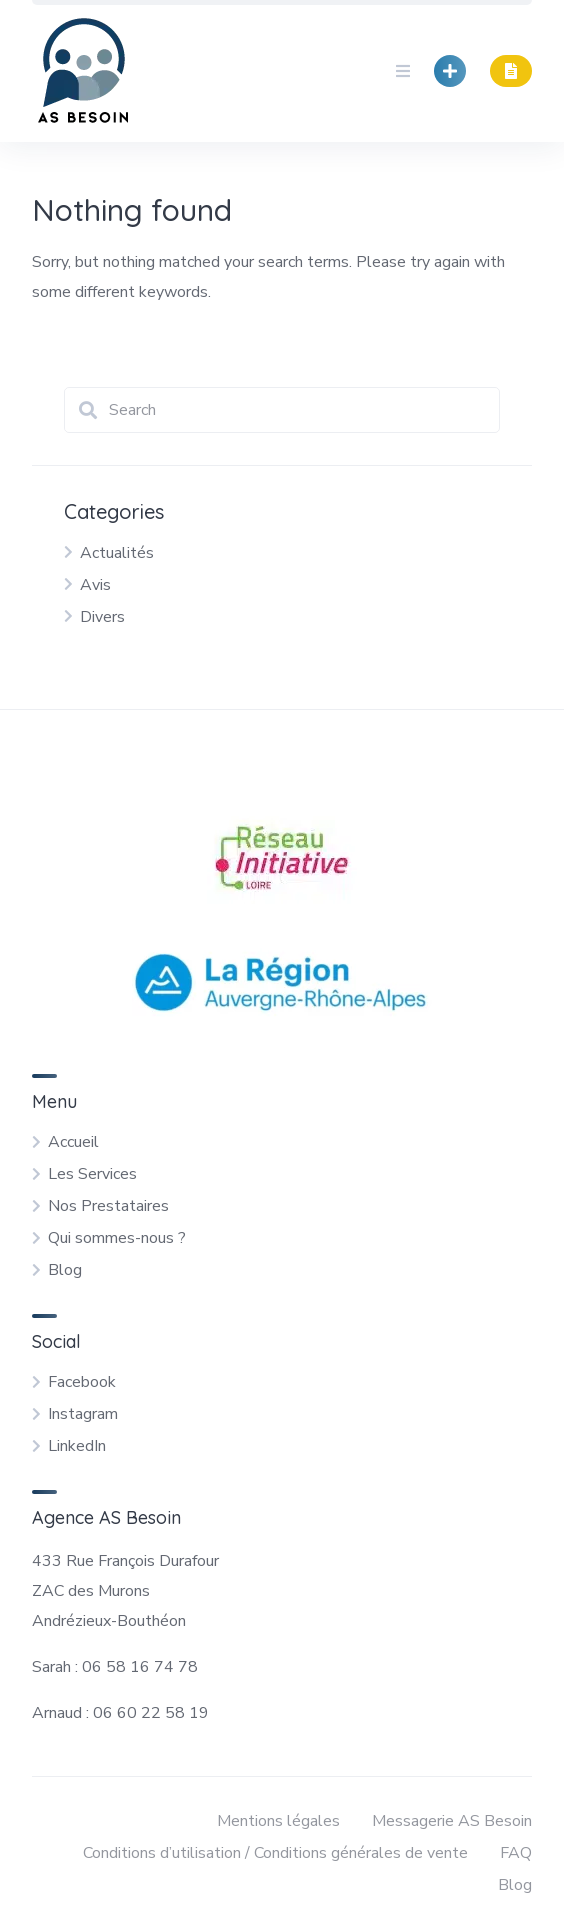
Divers (102, 617)
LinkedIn (77, 1446)
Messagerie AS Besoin (452, 1821)
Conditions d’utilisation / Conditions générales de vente (275, 1853)
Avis (95, 585)
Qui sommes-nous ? (117, 1238)
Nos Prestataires (108, 1206)
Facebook (82, 1382)
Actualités (117, 553)
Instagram (83, 1414)
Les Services (92, 1174)
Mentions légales (278, 1821)
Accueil (73, 1142)
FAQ (516, 1853)
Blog (65, 1270)
